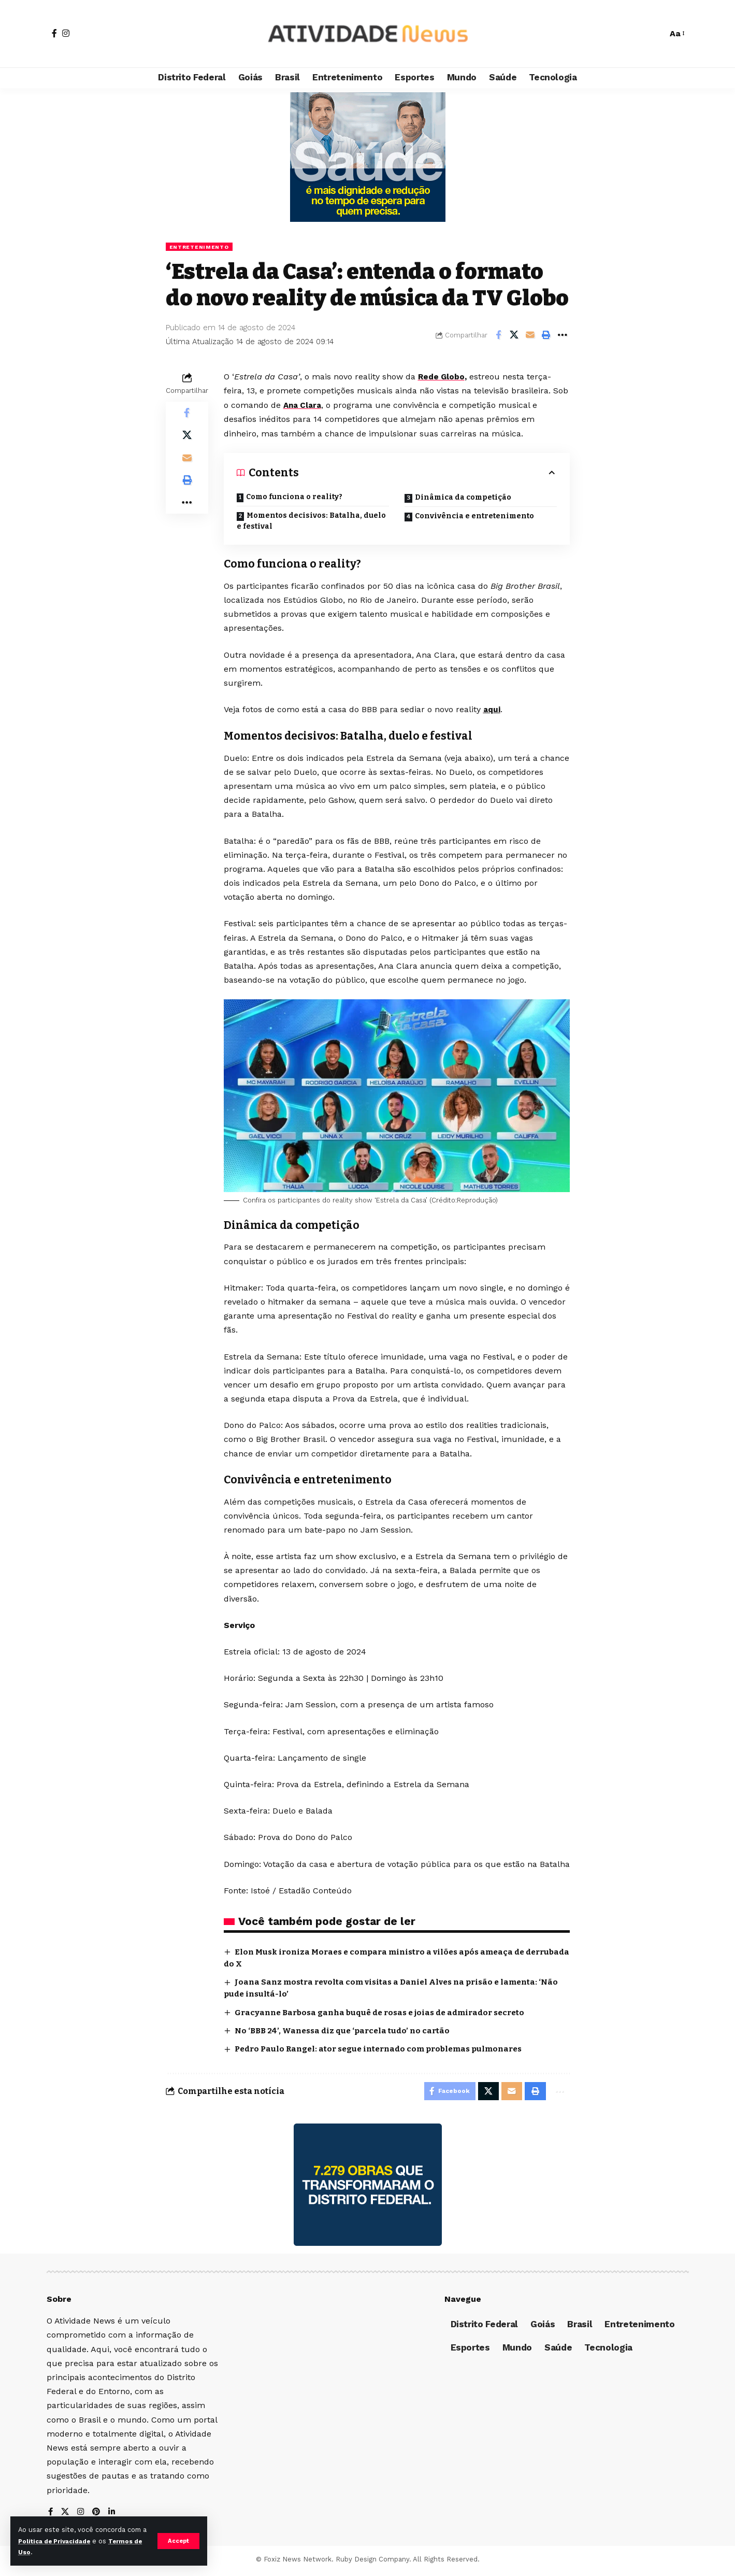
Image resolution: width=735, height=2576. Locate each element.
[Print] (546, 336)
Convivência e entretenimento (474, 516)
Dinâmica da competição (463, 497)
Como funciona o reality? (294, 497)
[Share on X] (514, 336)
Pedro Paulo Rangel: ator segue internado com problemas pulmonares (387, 2049)
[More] (562, 336)
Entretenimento (203, 246)
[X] (65, 2515)
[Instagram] (66, 33)
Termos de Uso (44, 2552)
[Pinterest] (98, 2515)
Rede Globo (442, 378)
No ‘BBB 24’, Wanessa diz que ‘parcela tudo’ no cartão (347, 2030)
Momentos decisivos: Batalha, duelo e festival (311, 521)
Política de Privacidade (65, 2541)
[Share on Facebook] (498, 336)
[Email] (530, 336)
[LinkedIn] (114, 2515)
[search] (654, 33)
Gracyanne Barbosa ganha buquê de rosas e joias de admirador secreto (388, 2012)
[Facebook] (54, 33)
